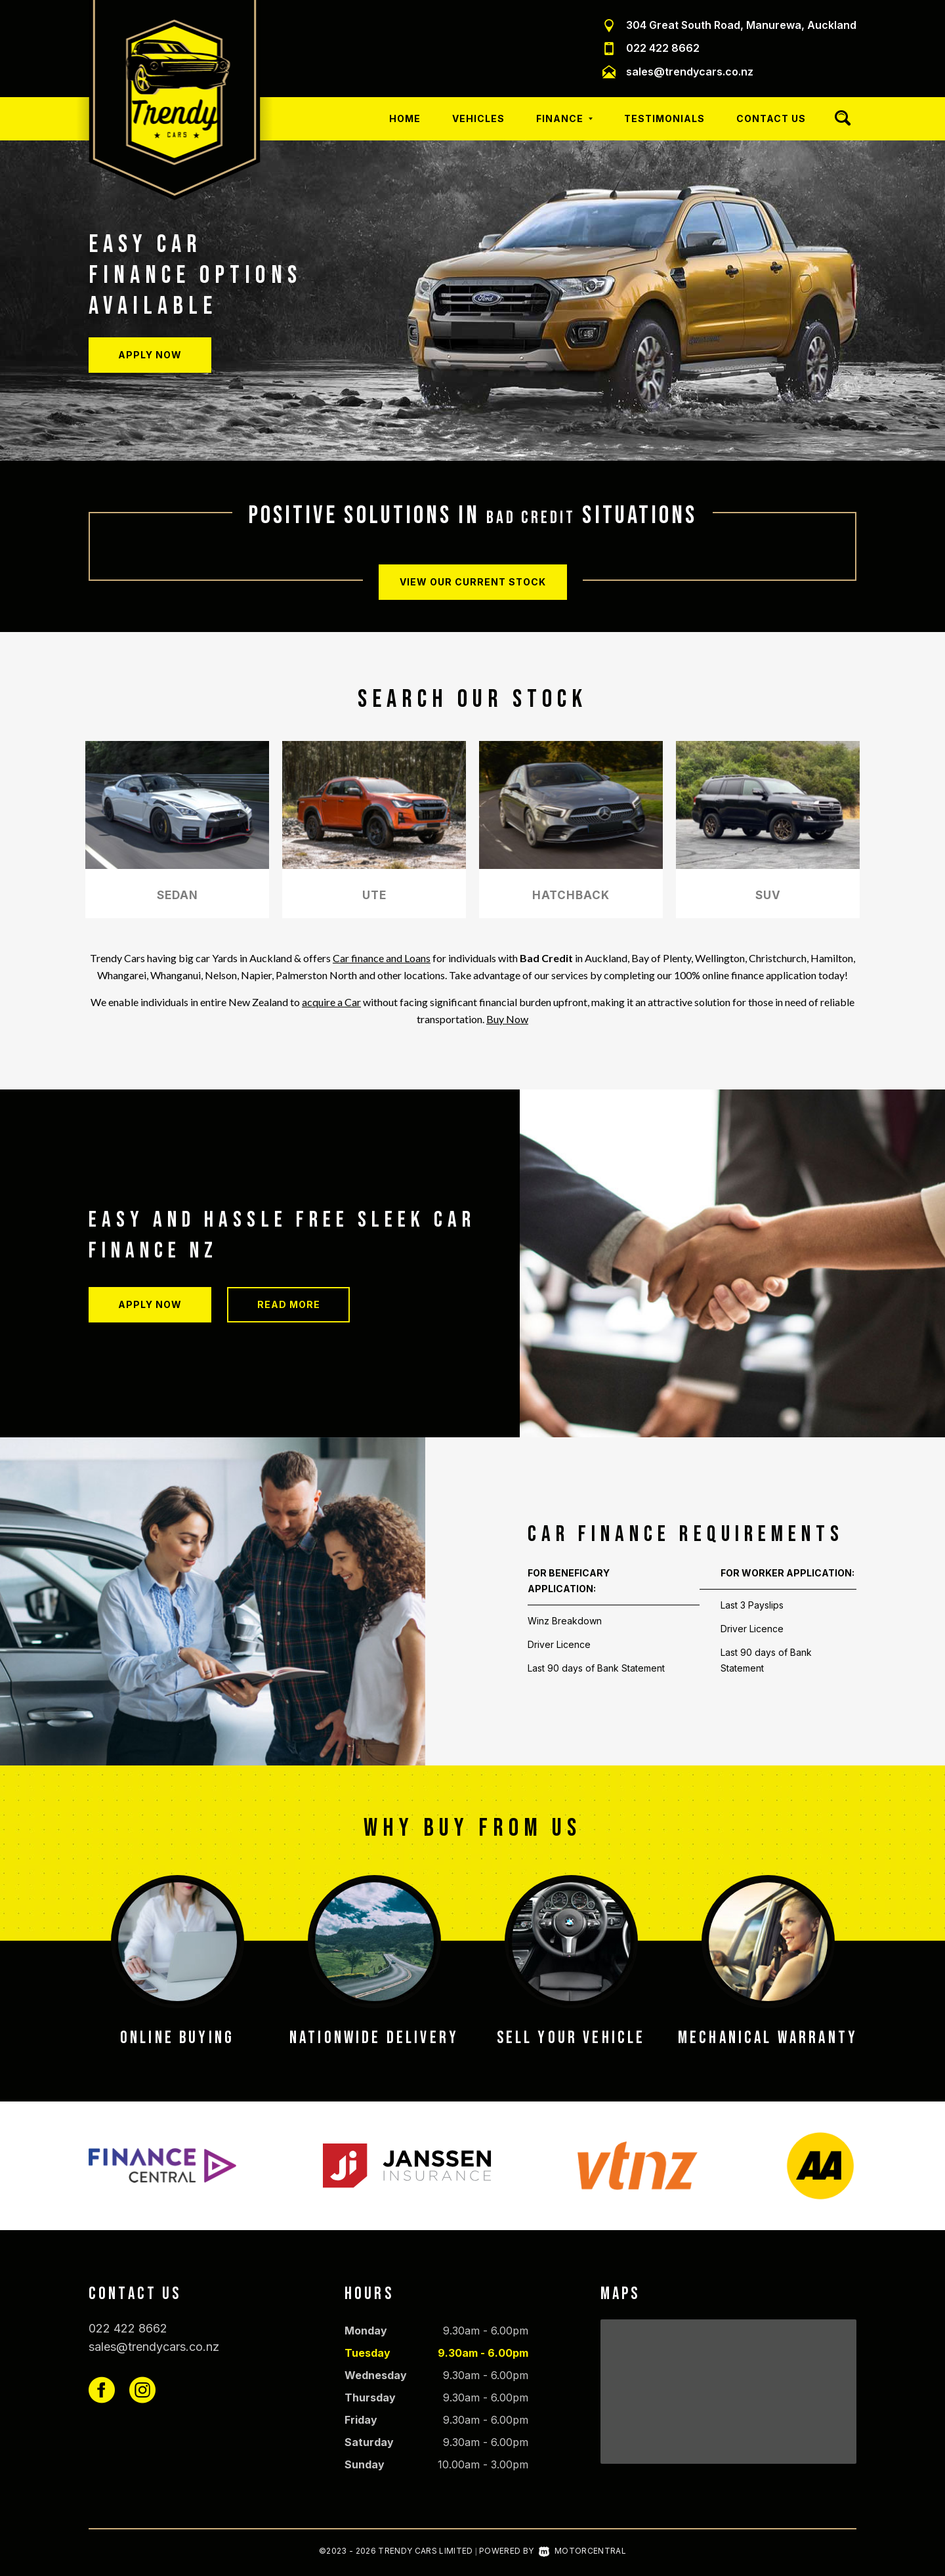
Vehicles (478, 118)
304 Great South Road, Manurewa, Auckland (741, 25)
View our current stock (473, 579)
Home (405, 118)
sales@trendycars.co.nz (689, 71)
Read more (288, 1304)
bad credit (531, 515)
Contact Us (771, 118)
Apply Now (150, 354)
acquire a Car (331, 1002)
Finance (564, 118)
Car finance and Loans (381, 958)
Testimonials (664, 118)
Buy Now (507, 1019)
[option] (472, 300)
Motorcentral (582, 2551)
